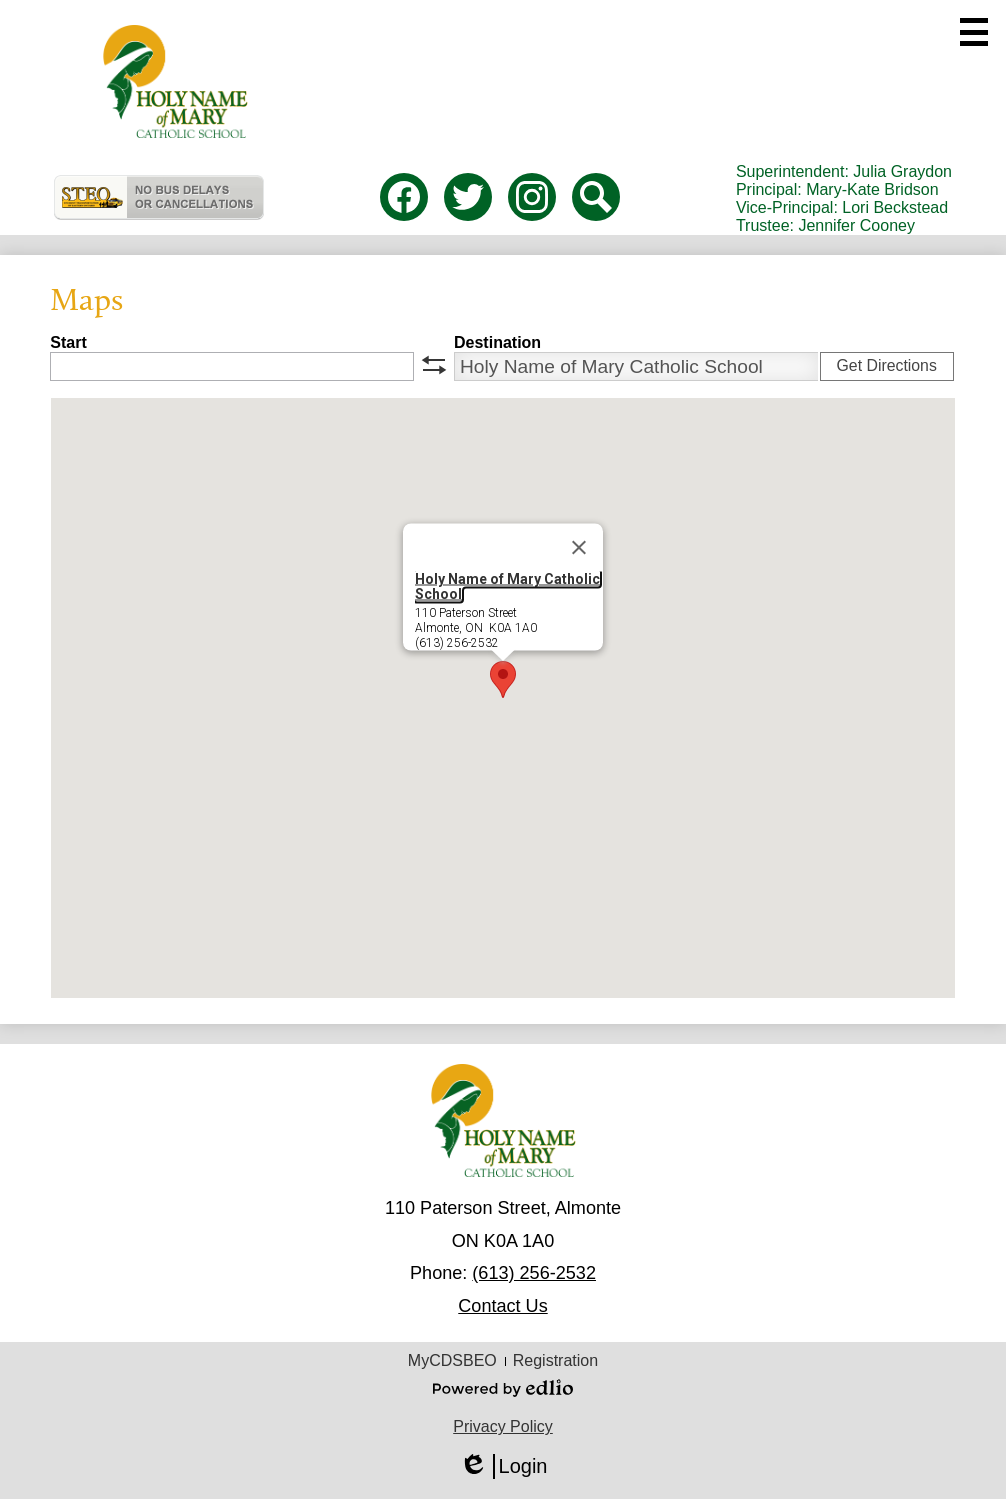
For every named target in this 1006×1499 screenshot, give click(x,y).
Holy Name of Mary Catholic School (507, 586)
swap (434, 365)
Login (503, 1466)
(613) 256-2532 (534, 1273)
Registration (555, 1360)
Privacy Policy (503, 1426)
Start (68, 342)
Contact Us (502, 1306)
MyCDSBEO (452, 1360)
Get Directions (887, 365)
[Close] (579, 548)
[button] (503, 679)
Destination (497, 342)
